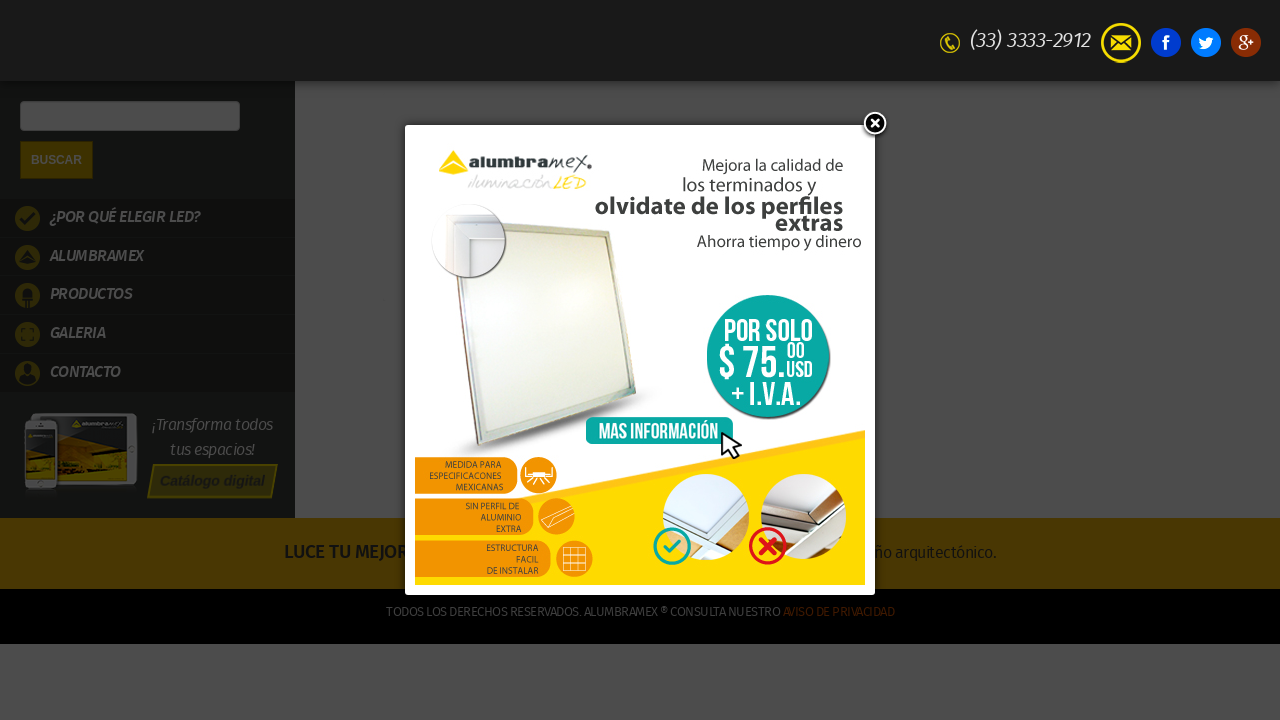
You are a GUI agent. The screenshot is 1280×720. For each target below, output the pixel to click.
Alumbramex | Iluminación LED (640, 39)
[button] (875, 125)
